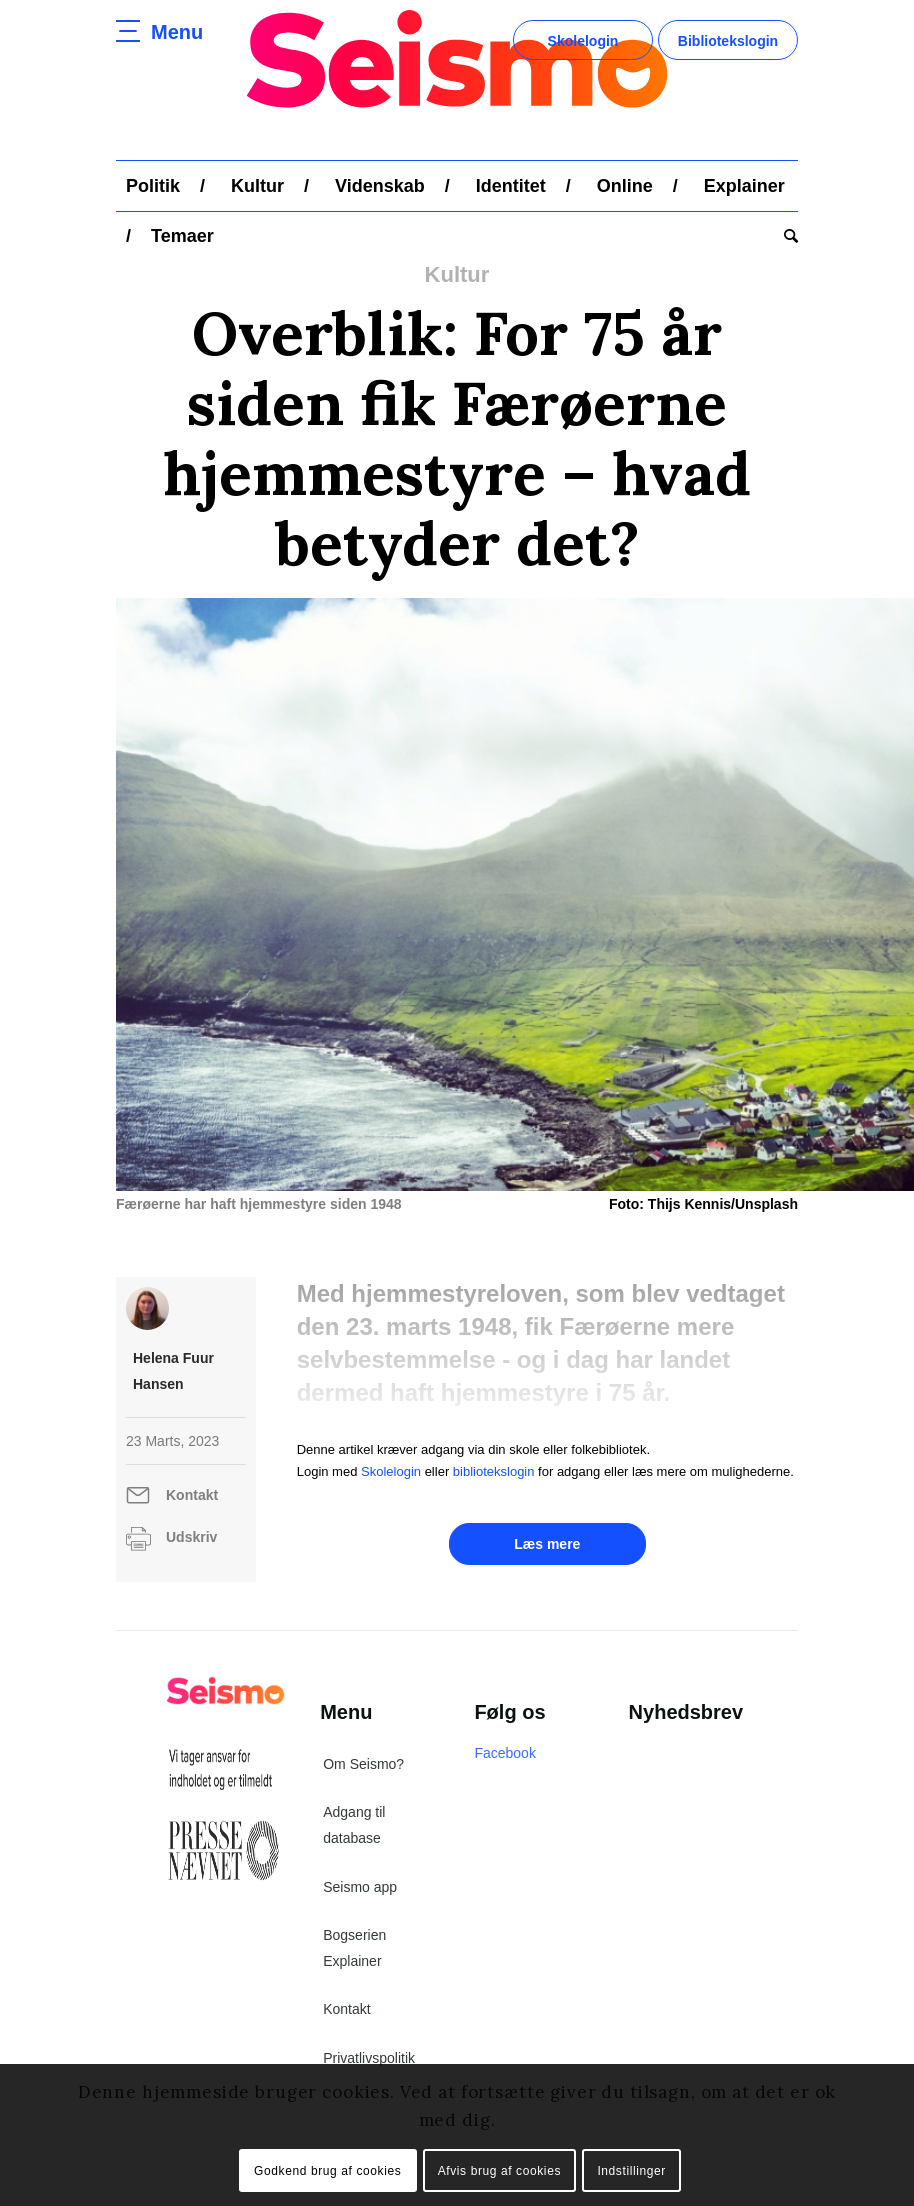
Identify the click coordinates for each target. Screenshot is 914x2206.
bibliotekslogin (494, 1484)
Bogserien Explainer (354, 1962)
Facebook (504, 1767)
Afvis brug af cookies (499, 2171)
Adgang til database (354, 1839)
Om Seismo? (363, 1778)
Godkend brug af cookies (327, 2171)
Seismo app (360, 1901)
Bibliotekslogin (728, 41)
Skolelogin (583, 41)
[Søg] (786, 236)
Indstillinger (631, 2171)
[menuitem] (153, 186)
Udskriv (191, 1550)
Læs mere (547, 1558)
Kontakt (192, 1509)
